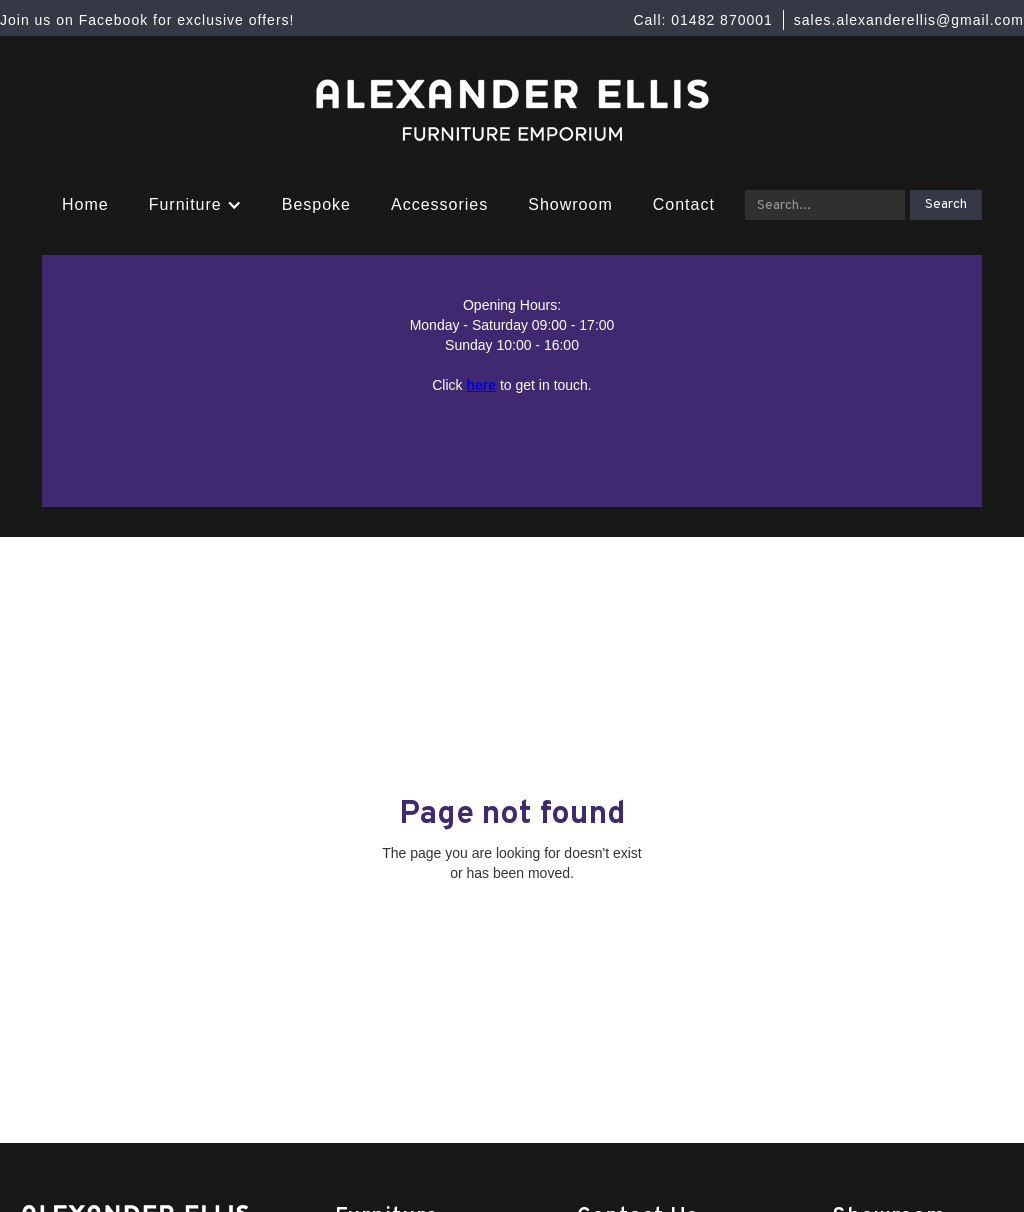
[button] (195, 205)
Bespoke (316, 204)
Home (85, 204)
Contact (684, 204)
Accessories (439, 204)
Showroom (570, 204)
